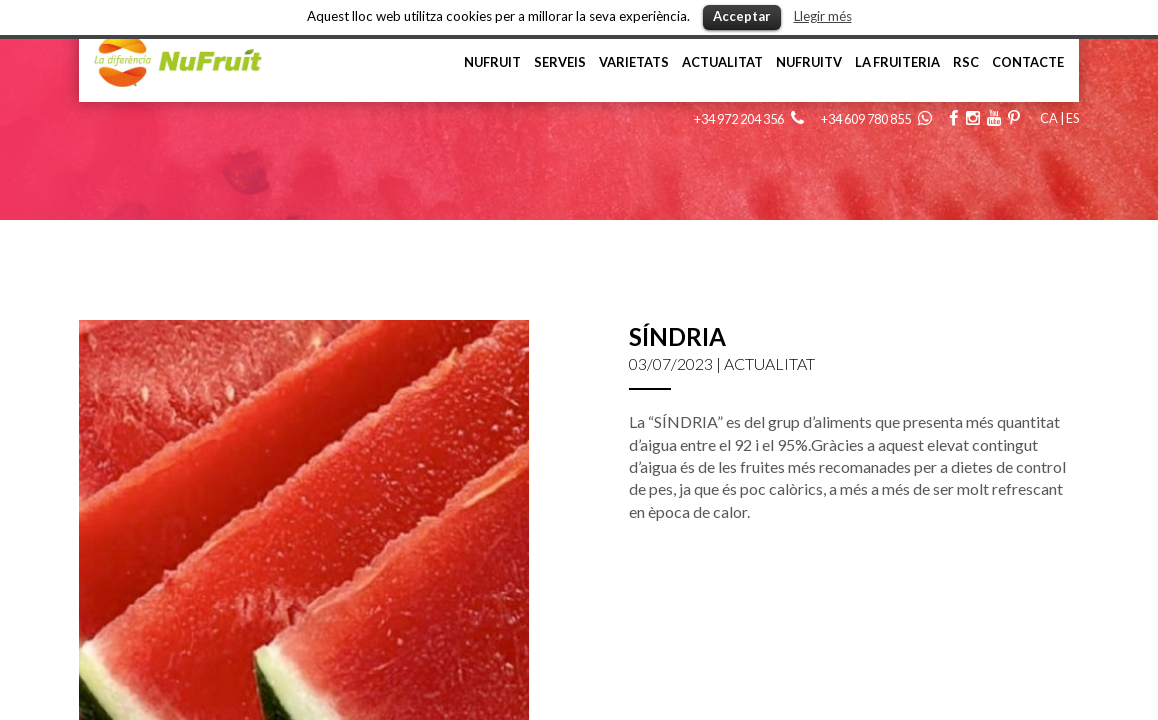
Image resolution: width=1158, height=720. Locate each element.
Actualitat (722, 62)
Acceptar (742, 16)
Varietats (634, 62)
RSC (966, 62)
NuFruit (492, 62)
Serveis (560, 62)
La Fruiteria (897, 62)
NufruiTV (809, 62)
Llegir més (823, 16)
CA (1049, 118)
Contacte (1028, 62)
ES (1072, 118)
